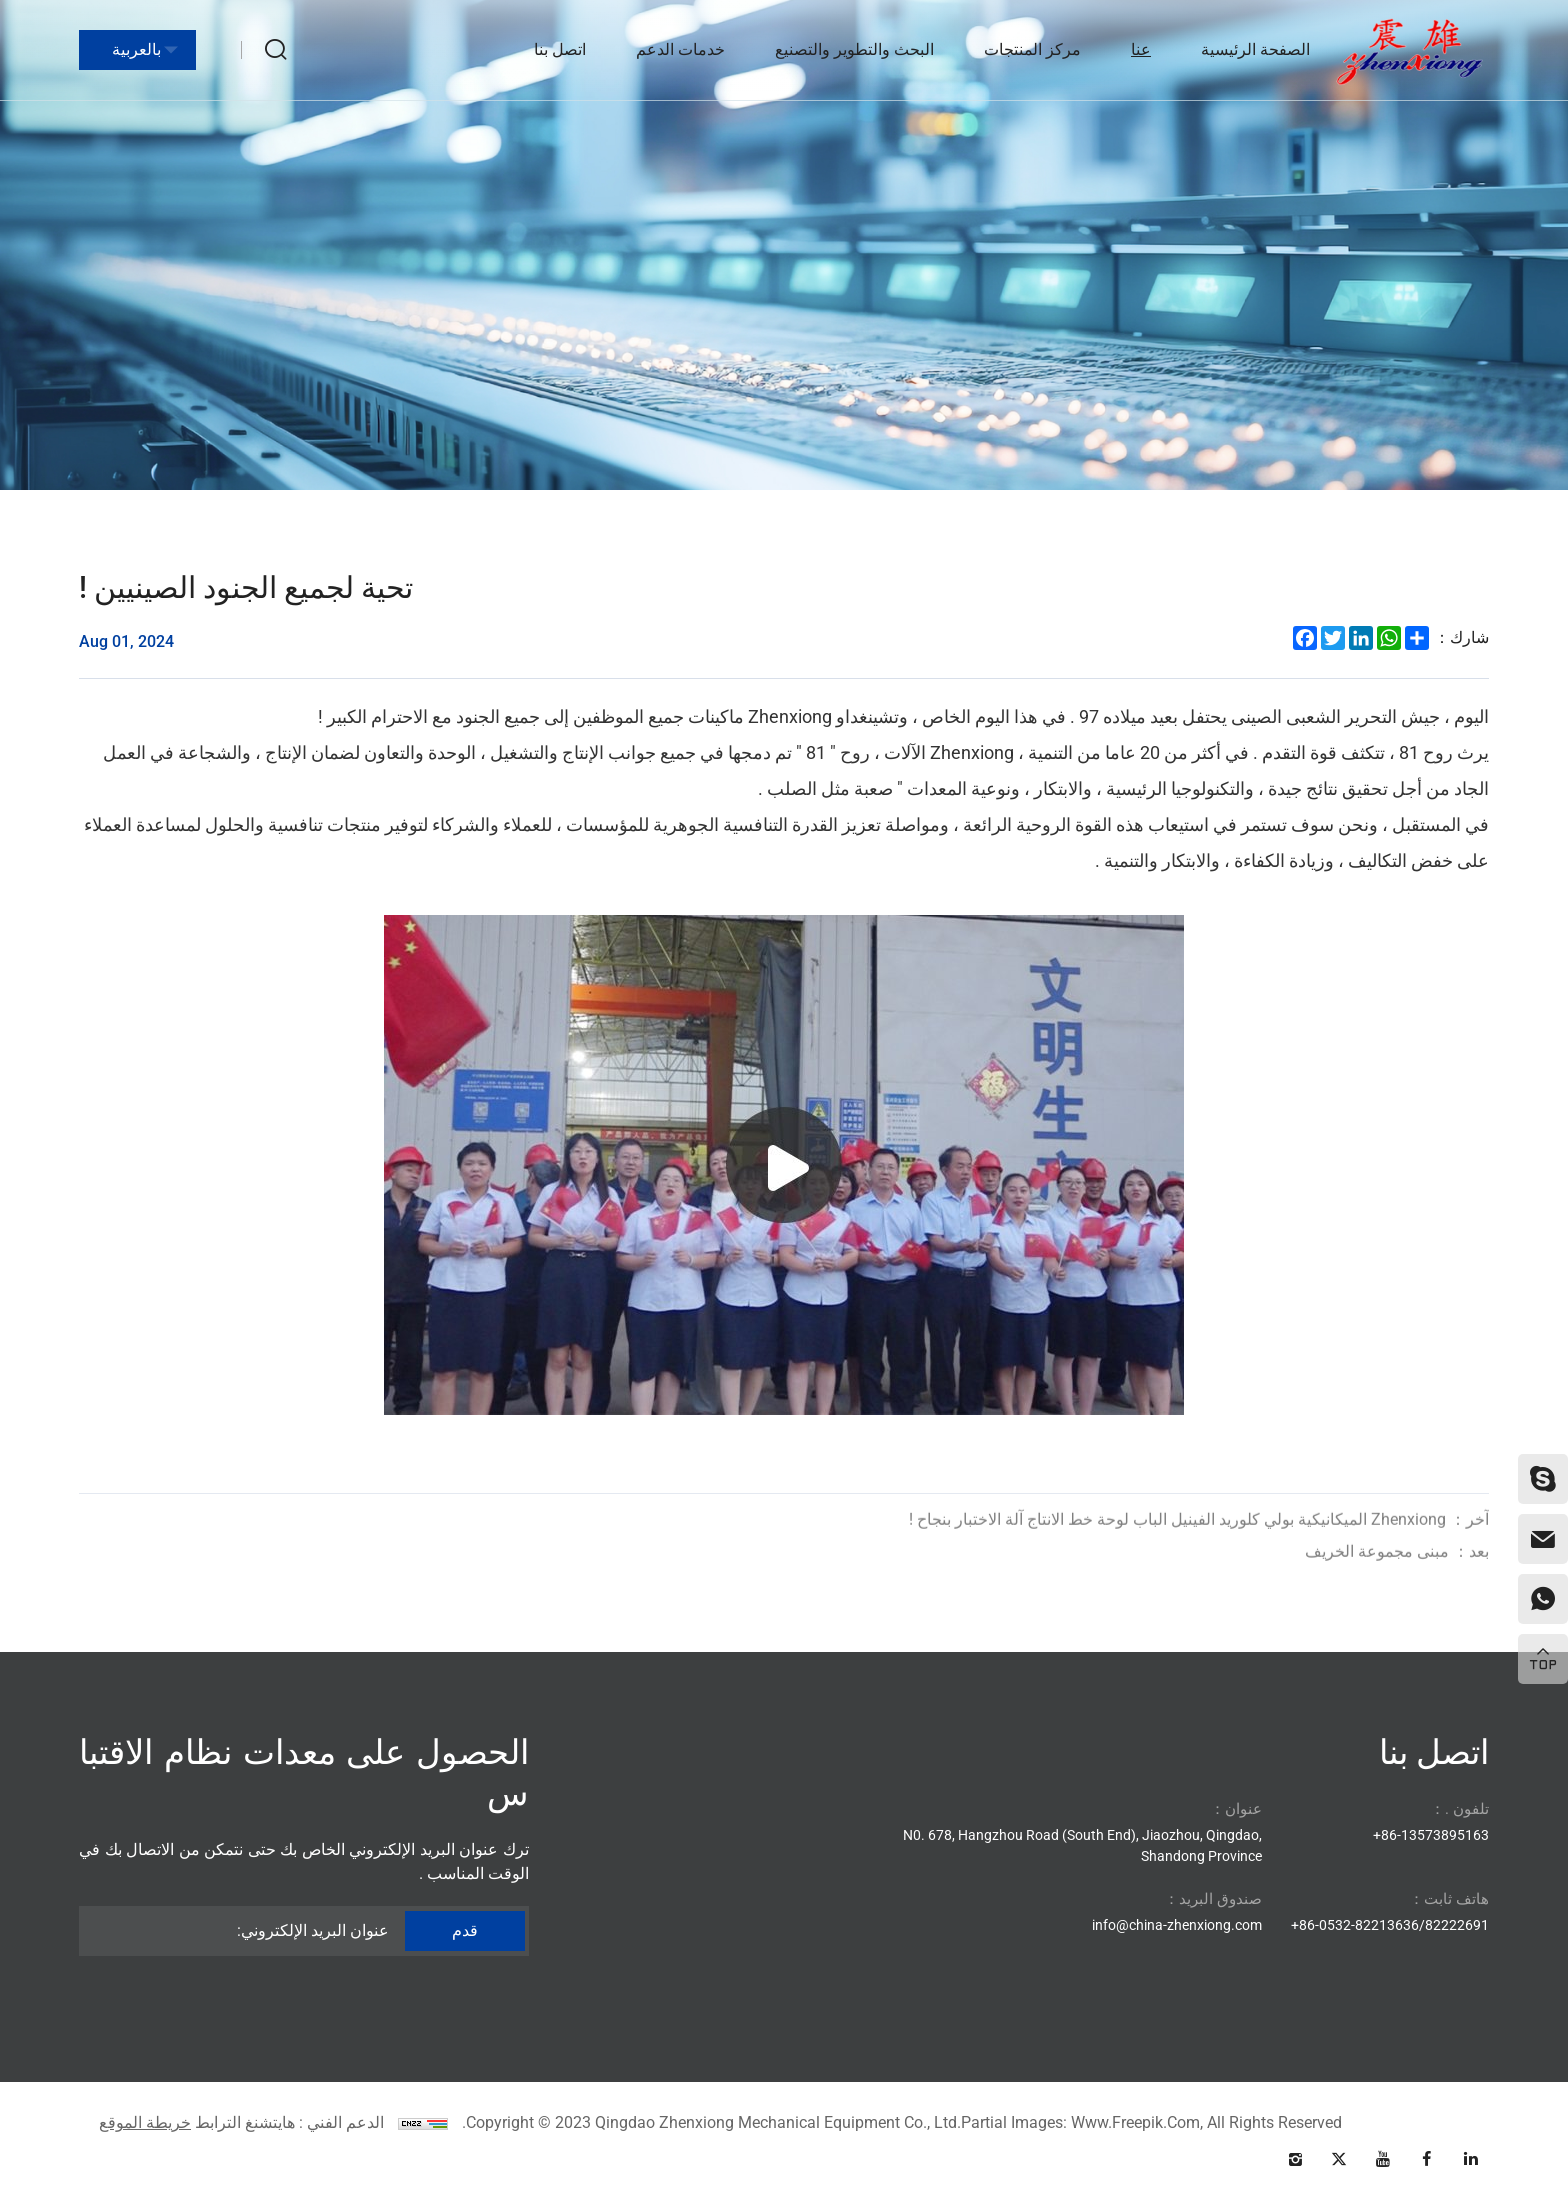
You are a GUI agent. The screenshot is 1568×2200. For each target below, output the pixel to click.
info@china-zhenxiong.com (1177, 1925)
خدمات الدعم (680, 49)
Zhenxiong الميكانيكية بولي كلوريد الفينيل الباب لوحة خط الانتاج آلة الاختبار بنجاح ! (1199, 1544)
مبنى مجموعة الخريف (1397, 1576)
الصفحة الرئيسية (1255, 49)
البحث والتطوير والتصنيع (854, 49)
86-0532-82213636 (1359, 1925)
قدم (465, 1930)
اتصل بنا (560, 49)
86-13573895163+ (1431, 1835)
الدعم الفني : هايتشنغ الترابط (289, 2122)
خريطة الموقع (145, 2122)
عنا (1141, 49)
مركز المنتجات (1032, 49)
